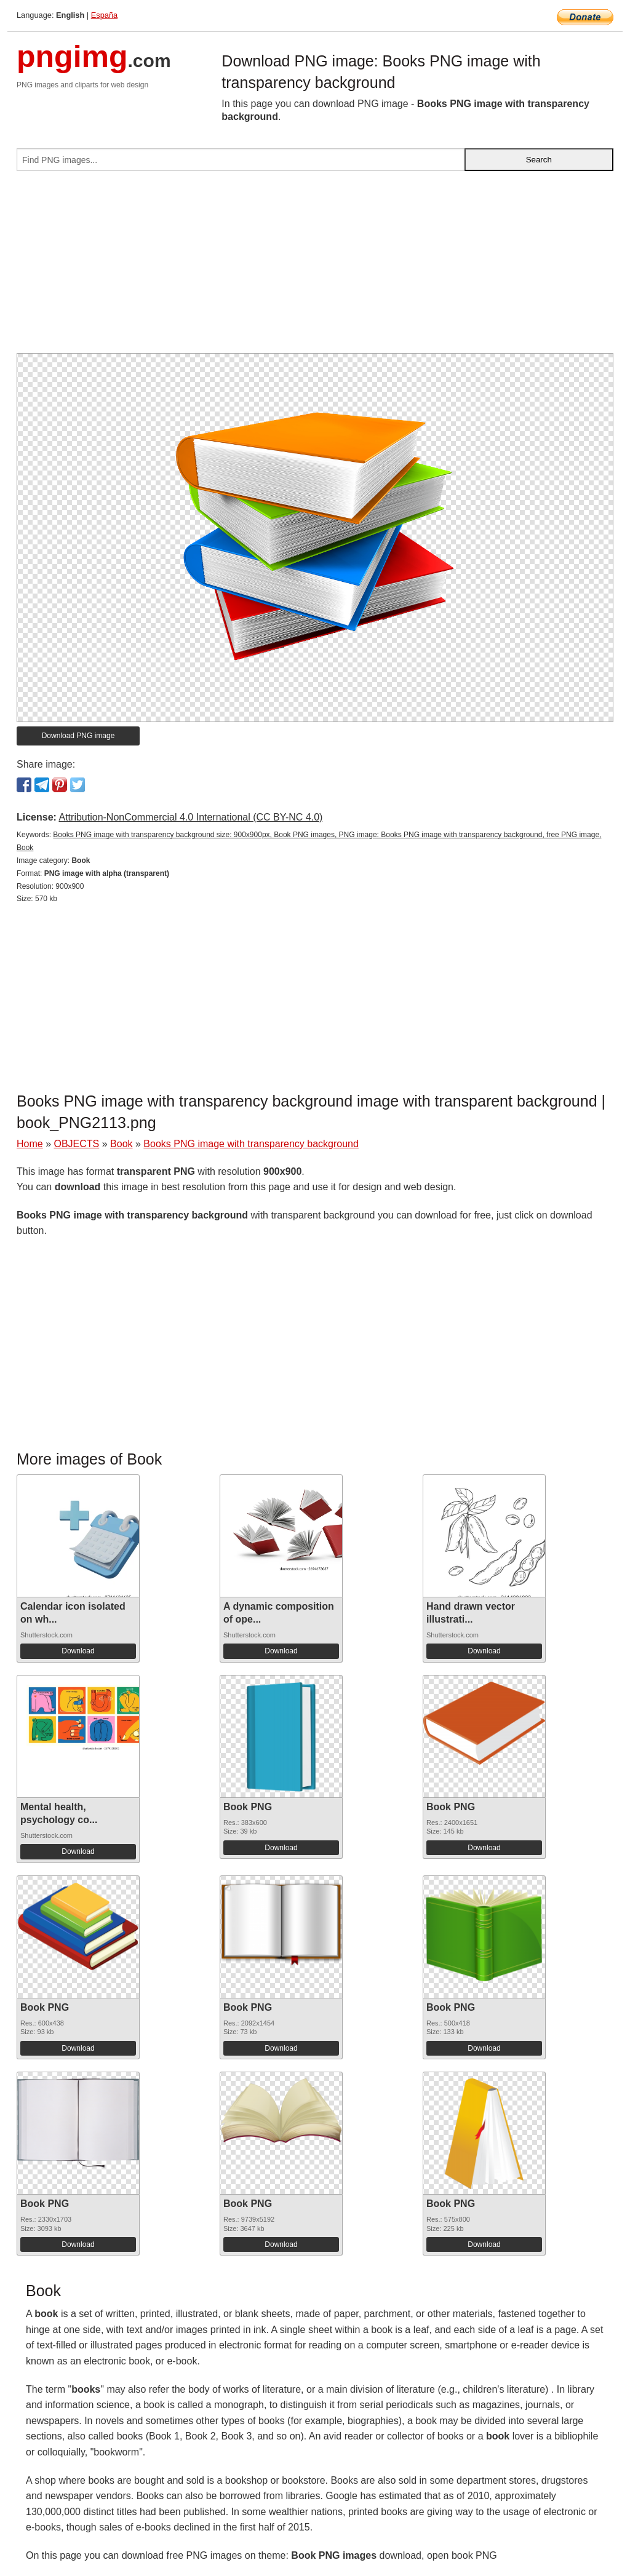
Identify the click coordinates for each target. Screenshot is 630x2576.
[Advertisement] (315, 267)
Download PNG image (78, 735)
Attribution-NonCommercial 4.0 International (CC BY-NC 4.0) (190, 817)
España (104, 15)
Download (78, 1651)
